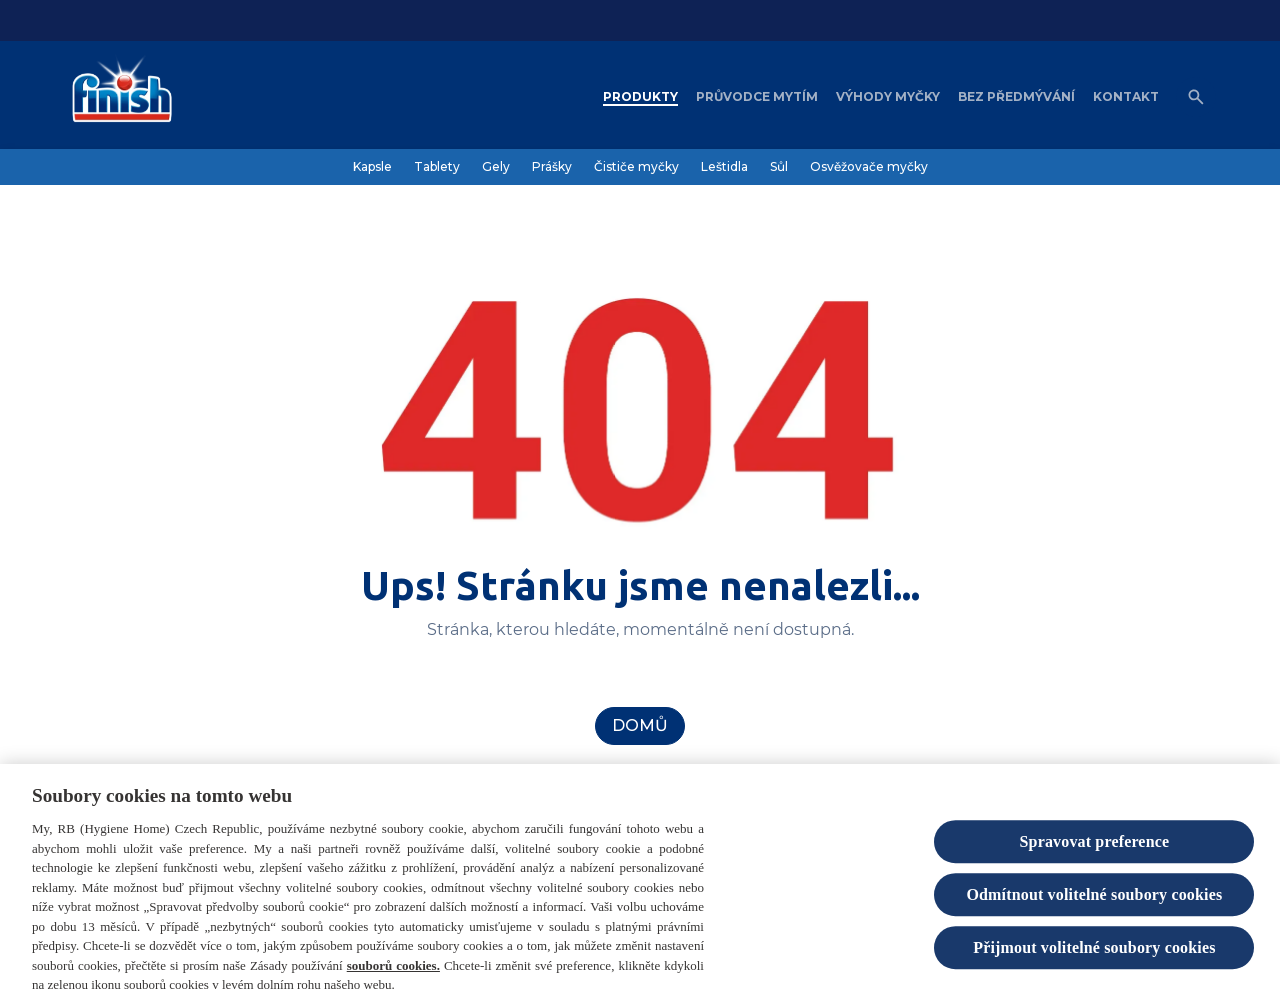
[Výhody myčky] (888, 97)
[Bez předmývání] (1016, 97)
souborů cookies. (393, 970)
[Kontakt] (1126, 97)
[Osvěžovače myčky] (869, 167)
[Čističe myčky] (636, 167)
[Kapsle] (372, 167)
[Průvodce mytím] (757, 97)
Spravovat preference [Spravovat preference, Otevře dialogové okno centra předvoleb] (1095, 846)
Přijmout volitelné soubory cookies (1094, 953)
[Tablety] (437, 167)
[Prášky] (552, 167)
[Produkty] (640, 97)
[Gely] (496, 167)
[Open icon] (1196, 97)
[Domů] (640, 726)
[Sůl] (779, 167)
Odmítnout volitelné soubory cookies (1094, 899)
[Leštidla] (724, 167)
